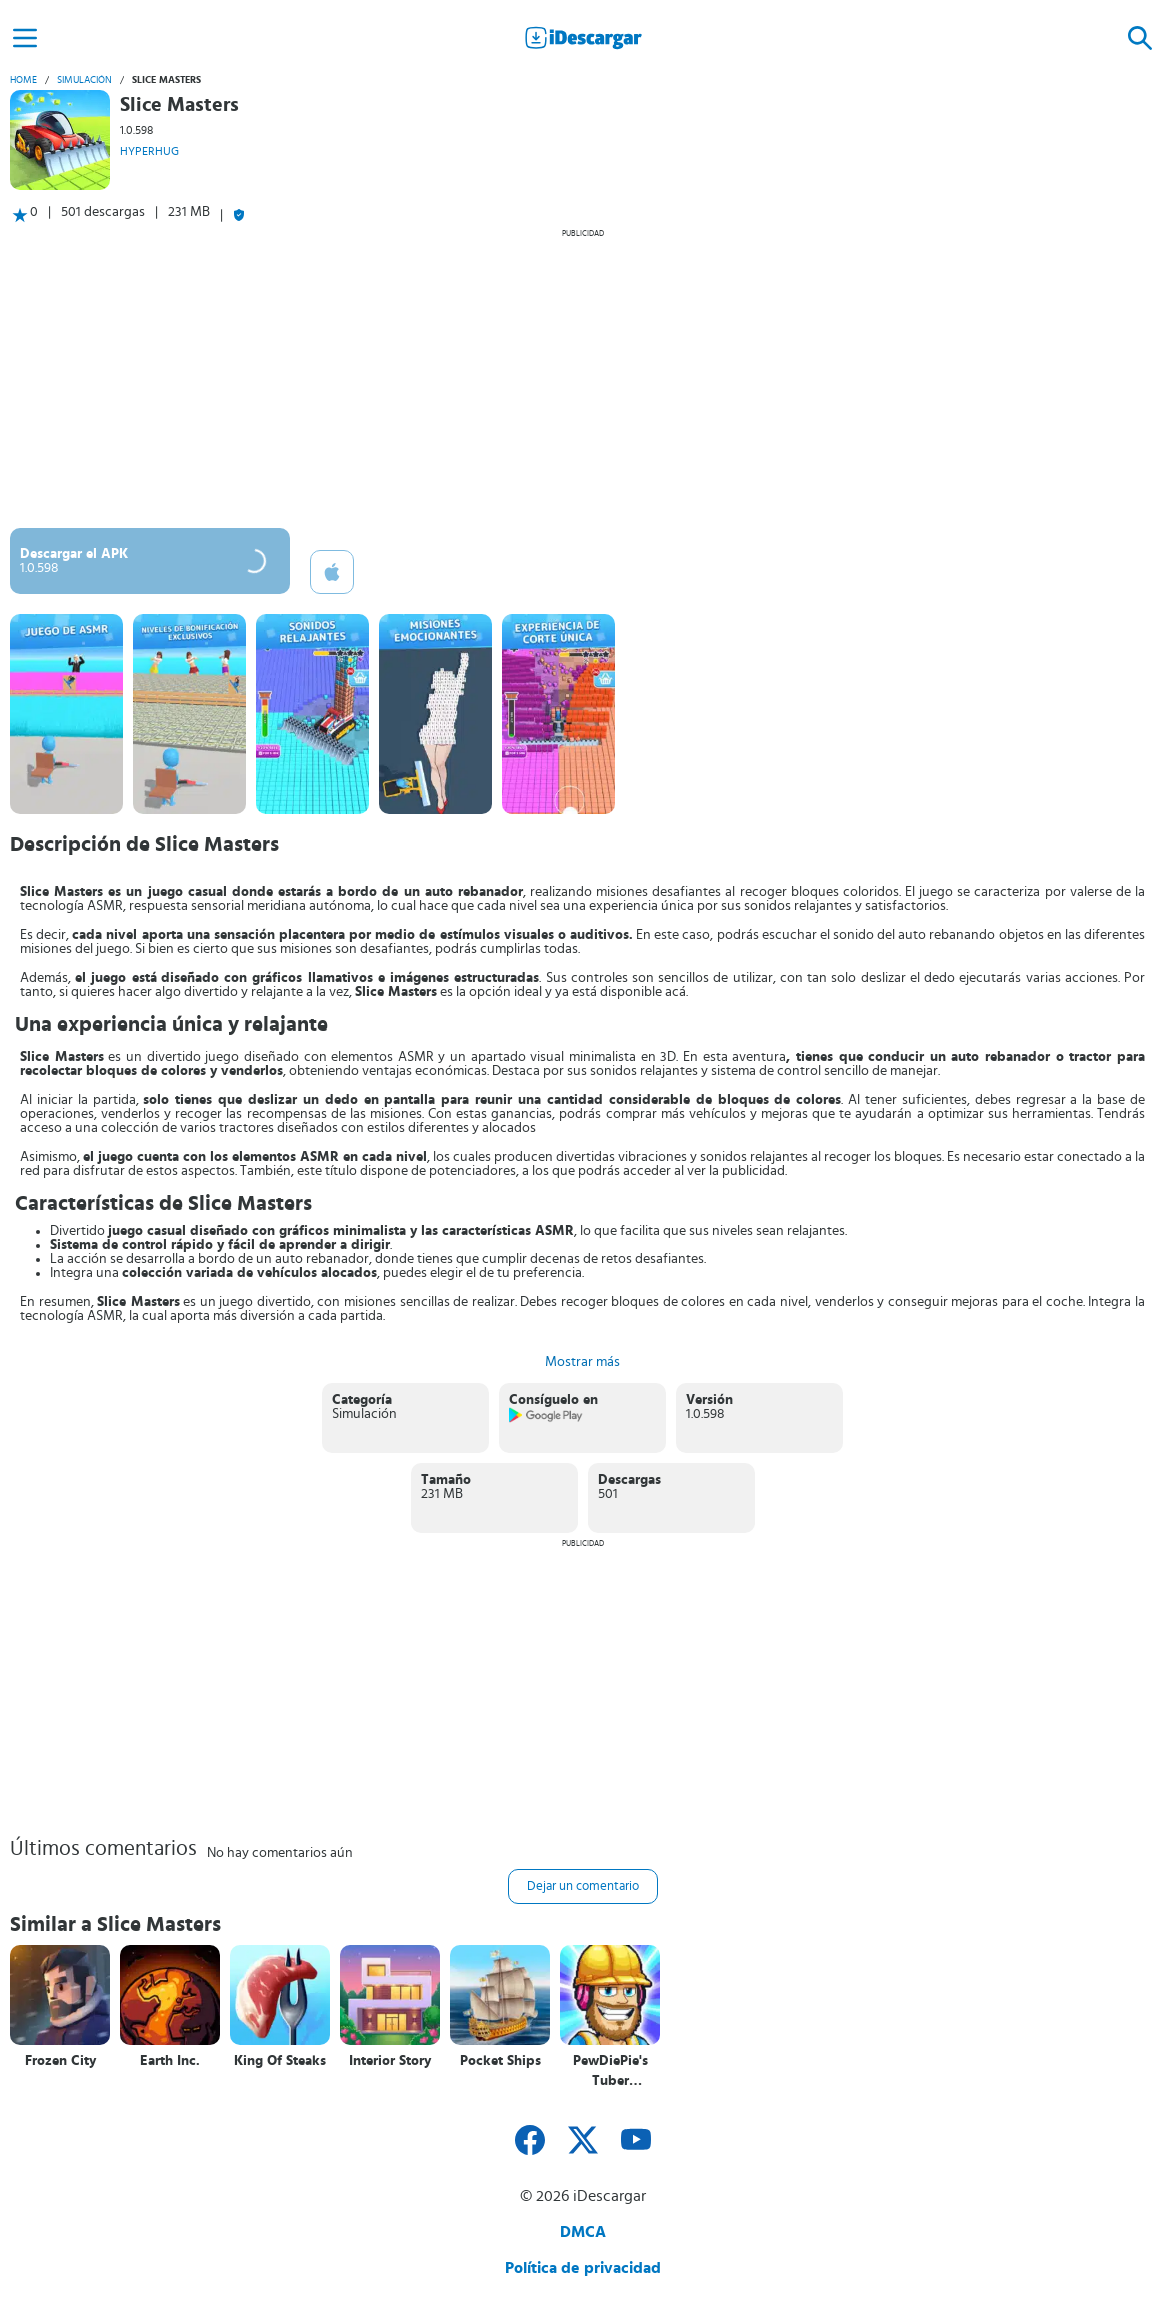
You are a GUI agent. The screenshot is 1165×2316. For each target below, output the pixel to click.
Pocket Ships (500, 2061)
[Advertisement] (582, 378)
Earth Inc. (170, 2061)
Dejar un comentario (583, 1886)
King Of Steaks (280, 2061)
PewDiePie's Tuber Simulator (610, 2071)
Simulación (84, 80)
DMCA (583, 2232)
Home (23, 80)
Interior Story (390, 2061)
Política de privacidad (583, 2268)
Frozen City (60, 2061)
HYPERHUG (149, 151)
